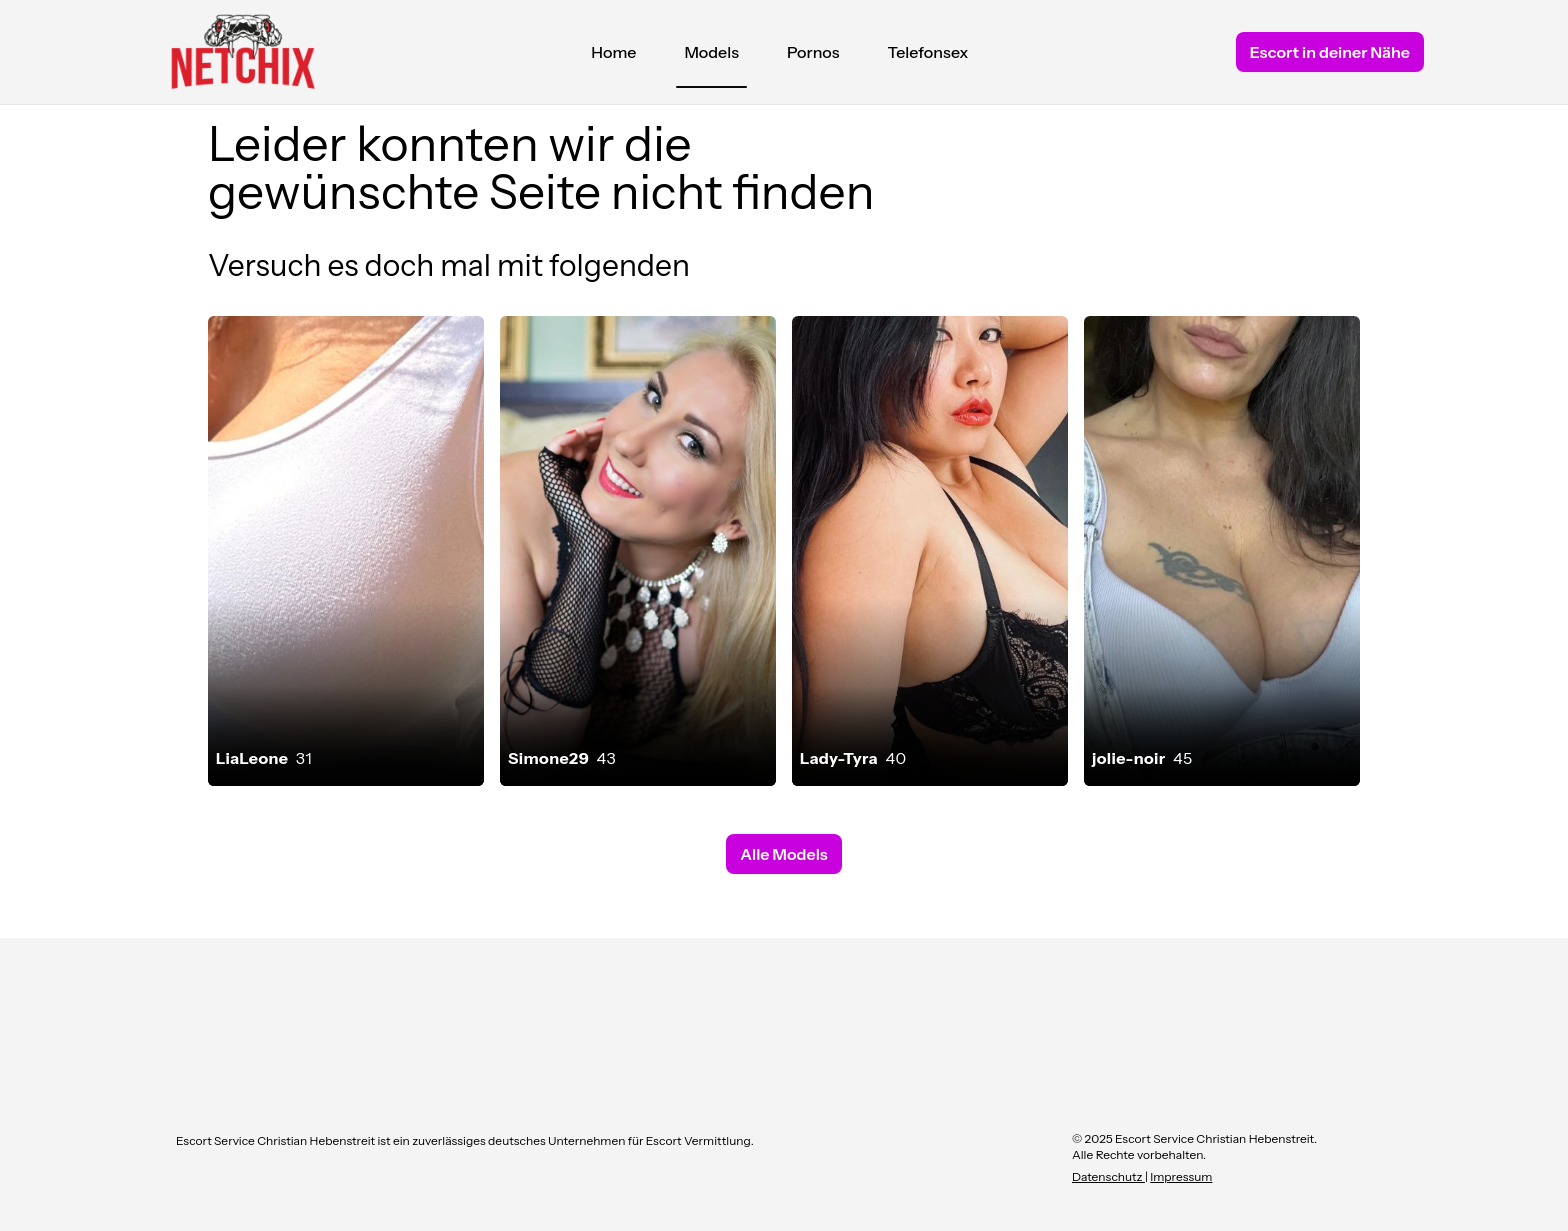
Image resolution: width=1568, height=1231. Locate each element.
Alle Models (783, 854)
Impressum (1181, 1176)
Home (613, 52)
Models (711, 57)
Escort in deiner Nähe (1330, 52)
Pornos (813, 52)
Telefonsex (928, 52)
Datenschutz (1108, 1176)
